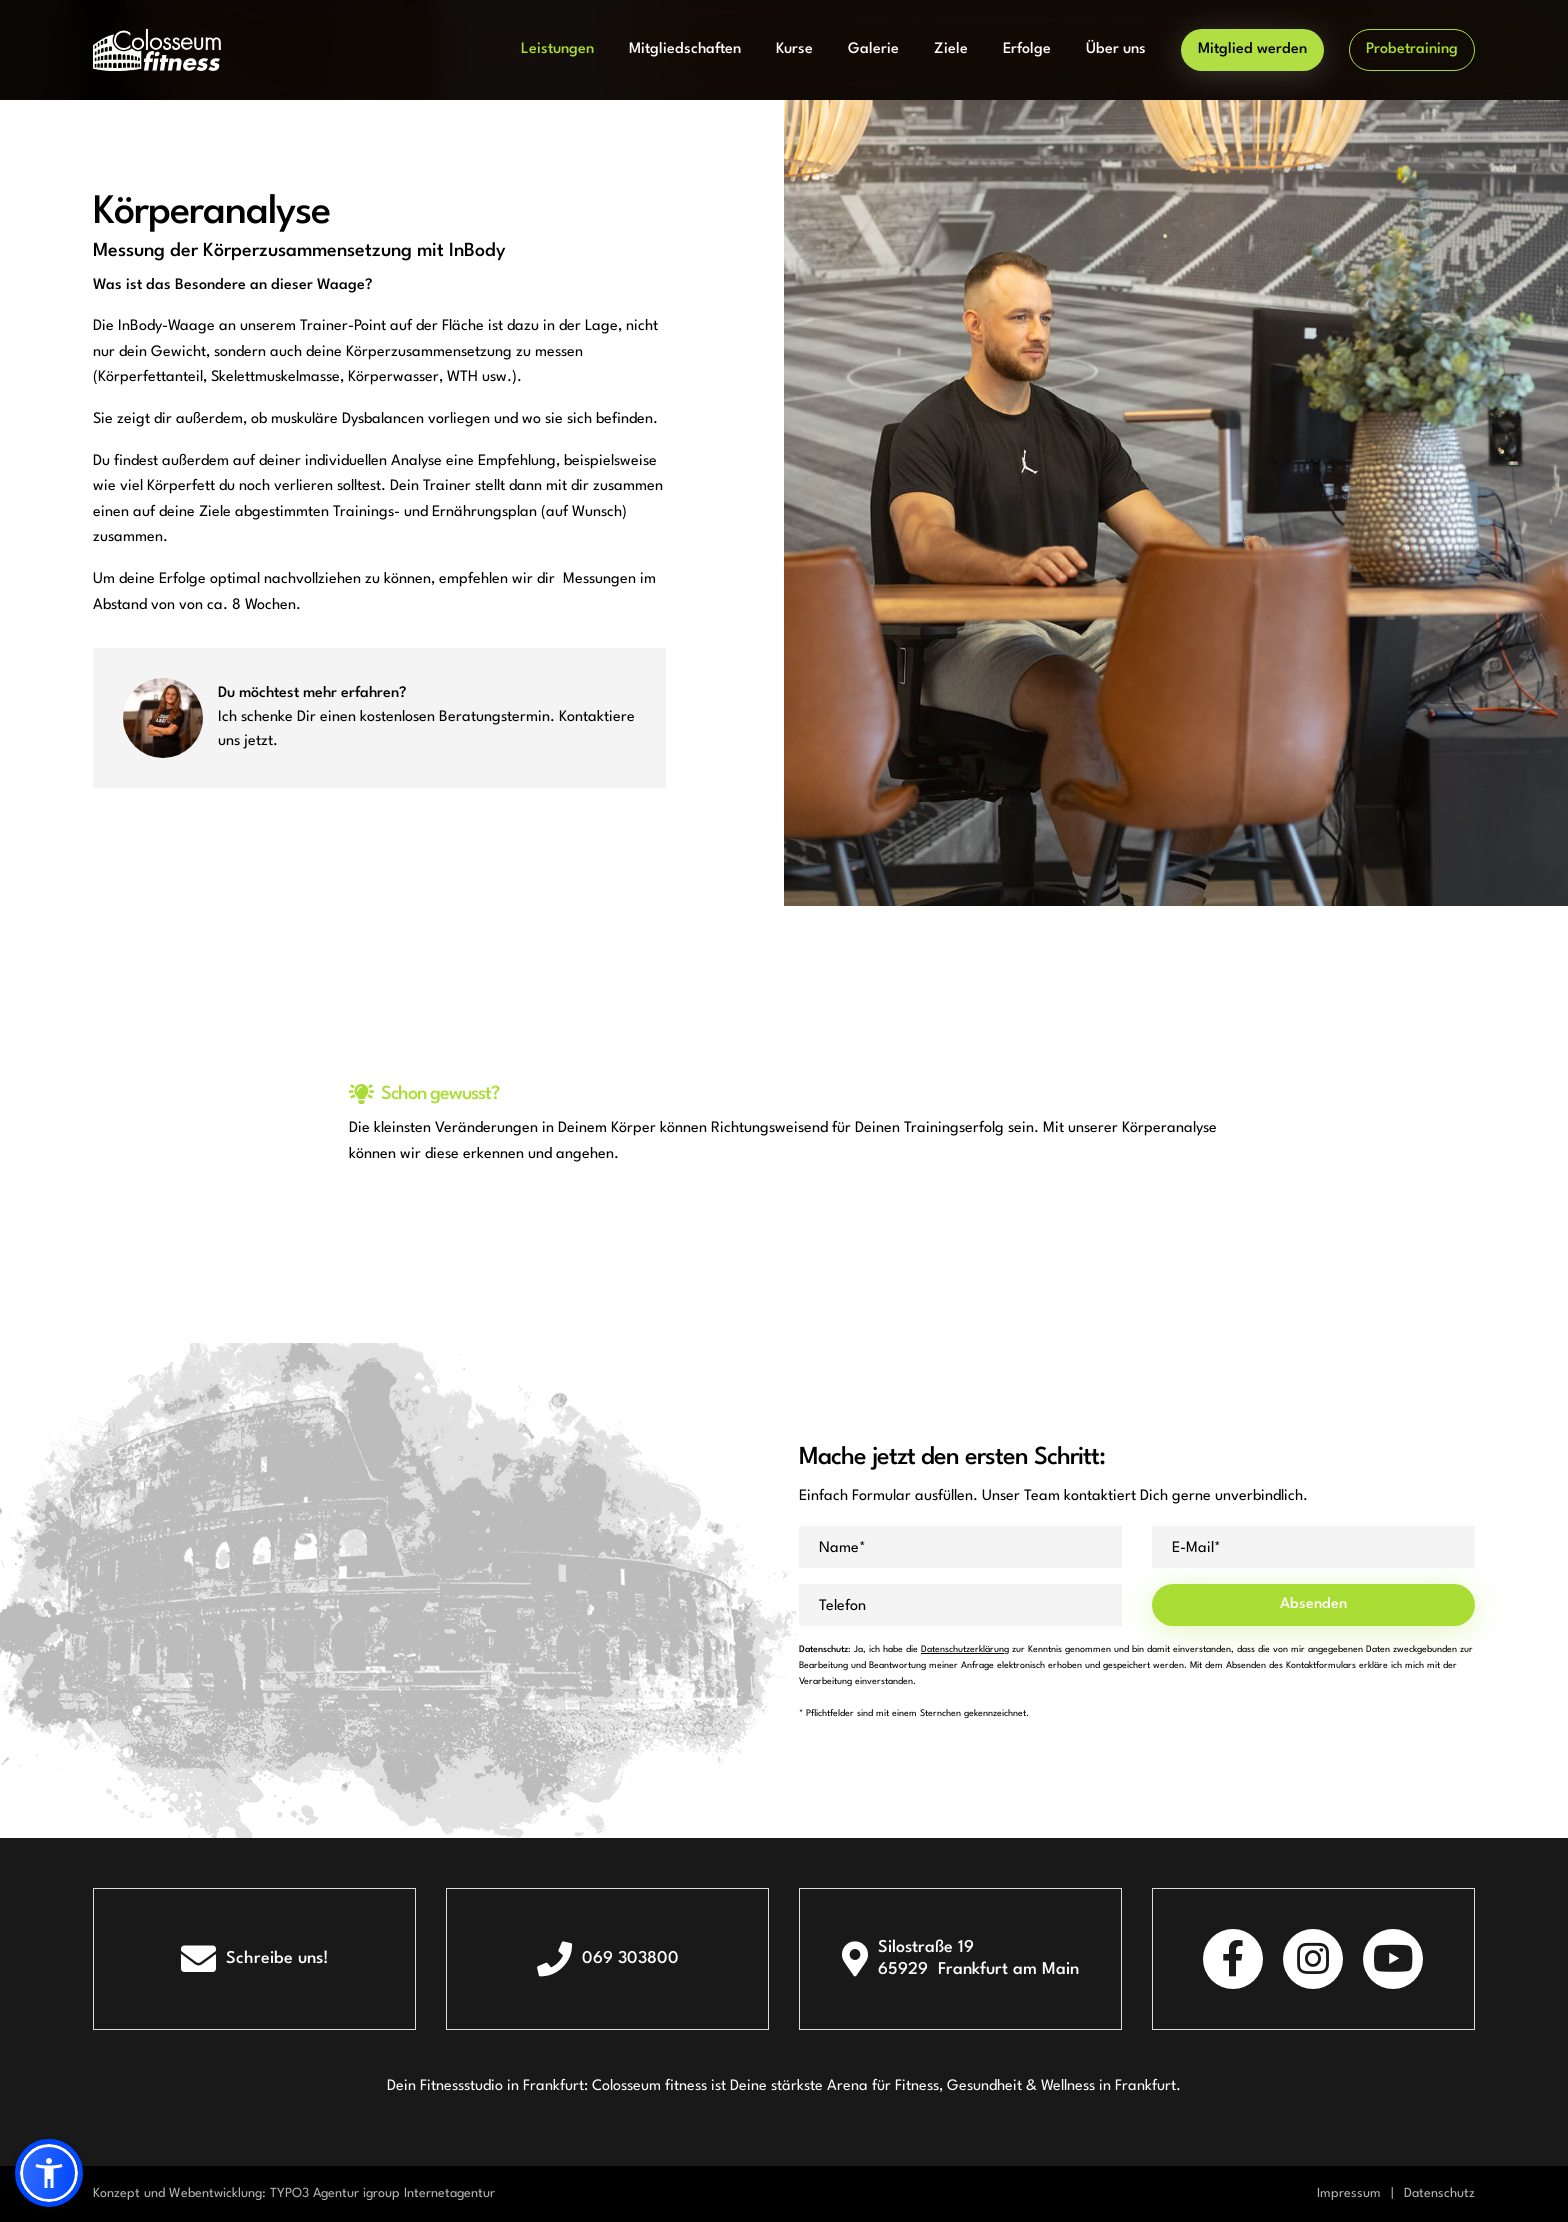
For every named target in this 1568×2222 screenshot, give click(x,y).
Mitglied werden (1252, 49)
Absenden (1313, 1604)
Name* (842, 1548)
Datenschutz (1439, 2193)
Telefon (842, 1606)
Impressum (1349, 2193)
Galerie (873, 49)
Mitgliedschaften (685, 49)
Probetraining (1412, 49)
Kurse (794, 49)
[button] (49, 2173)
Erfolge (1027, 49)
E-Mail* (1196, 1548)
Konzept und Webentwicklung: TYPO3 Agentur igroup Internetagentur (294, 2193)
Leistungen (557, 49)
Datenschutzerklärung (965, 1649)
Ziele (951, 49)
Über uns (1116, 49)
